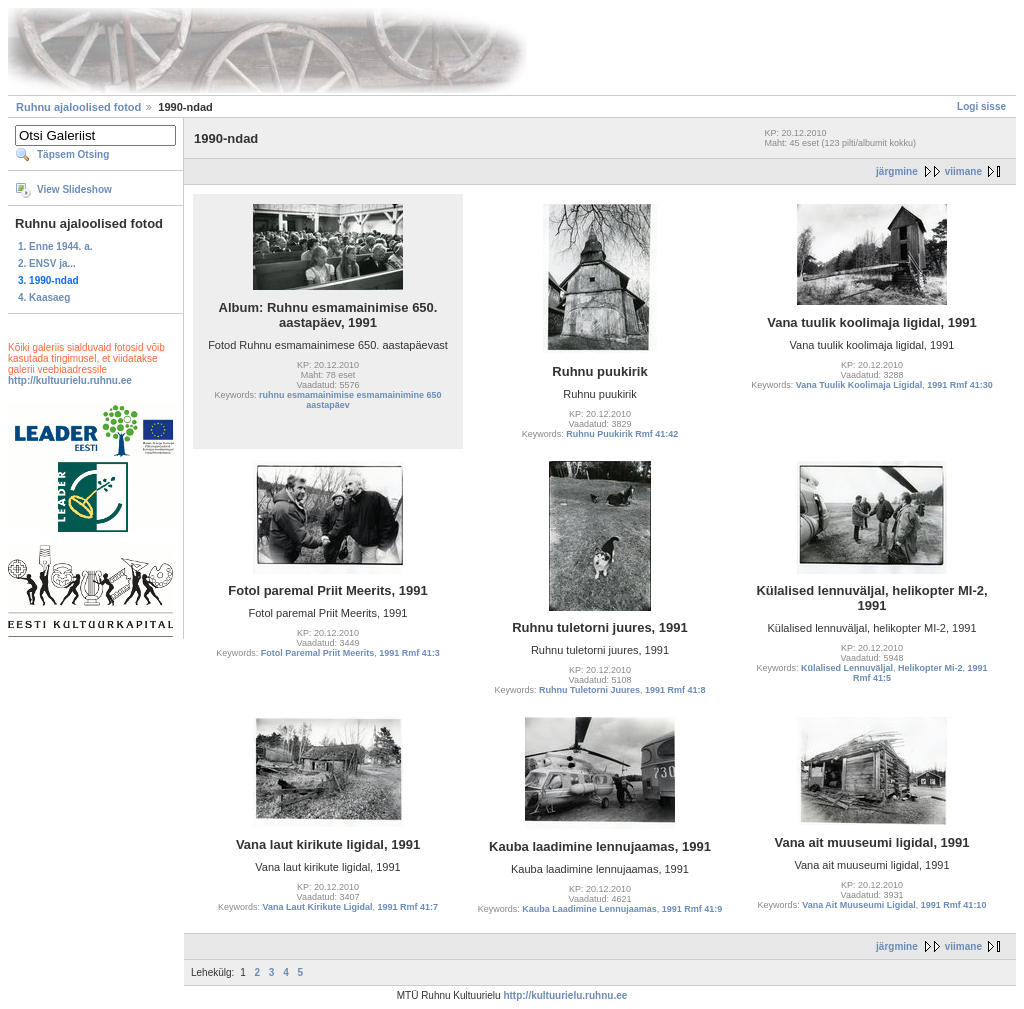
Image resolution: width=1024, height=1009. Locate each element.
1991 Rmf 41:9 (692, 909)
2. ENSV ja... (47, 263)
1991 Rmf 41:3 (409, 653)
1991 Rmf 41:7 (408, 907)
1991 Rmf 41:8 (675, 690)
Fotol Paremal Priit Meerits (318, 653)
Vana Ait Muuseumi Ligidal (859, 905)
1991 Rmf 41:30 (960, 385)
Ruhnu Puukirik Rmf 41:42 (622, 434)
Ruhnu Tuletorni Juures (589, 690)
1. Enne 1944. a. (55, 246)
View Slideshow (74, 189)
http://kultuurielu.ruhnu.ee (70, 380)
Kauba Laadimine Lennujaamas (589, 909)
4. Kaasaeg (44, 297)
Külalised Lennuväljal (847, 668)
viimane (963, 171)
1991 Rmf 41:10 (954, 905)
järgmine (897, 171)
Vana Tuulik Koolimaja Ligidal (859, 385)
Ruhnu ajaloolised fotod (78, 107)
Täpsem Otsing (73, 154)
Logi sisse (981, 106)
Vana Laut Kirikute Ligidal (317, 907)
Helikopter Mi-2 (930, 668)
